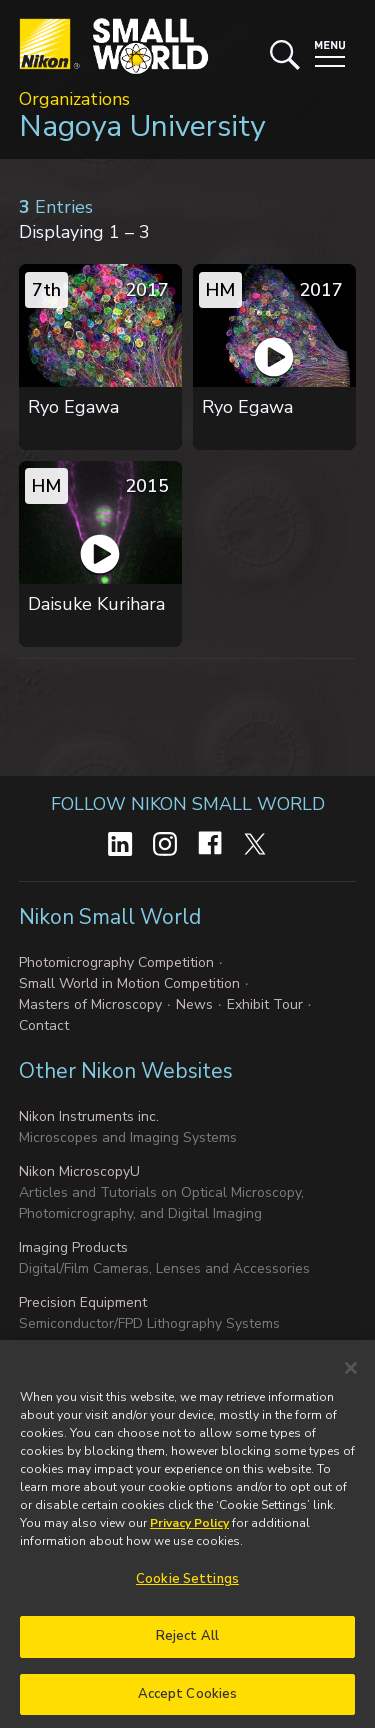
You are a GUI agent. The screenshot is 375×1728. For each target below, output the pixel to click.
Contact (44, 1025)
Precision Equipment (83, 1302)
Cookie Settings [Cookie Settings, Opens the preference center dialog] (187, 1590)
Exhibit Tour (265, 1004)
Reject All (187, 1647)
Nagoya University (142, 126)
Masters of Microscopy (90, 1004)
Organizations (74, 99)
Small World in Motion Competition (129, 983)
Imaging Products (73, 1247)
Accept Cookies (188, 1705)
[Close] (351, 1379)
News (194, 1004)
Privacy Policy (189, 1534)
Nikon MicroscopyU (79, 1171)
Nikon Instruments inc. (89, 1116)
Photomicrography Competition (116, 962)
